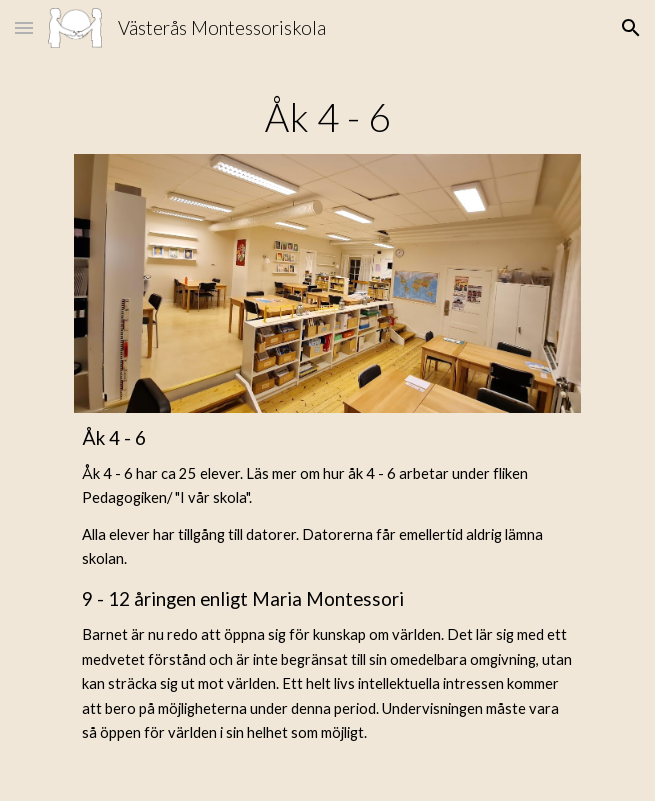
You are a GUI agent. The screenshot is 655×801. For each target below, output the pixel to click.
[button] (24, 27)
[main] (327, 117)
